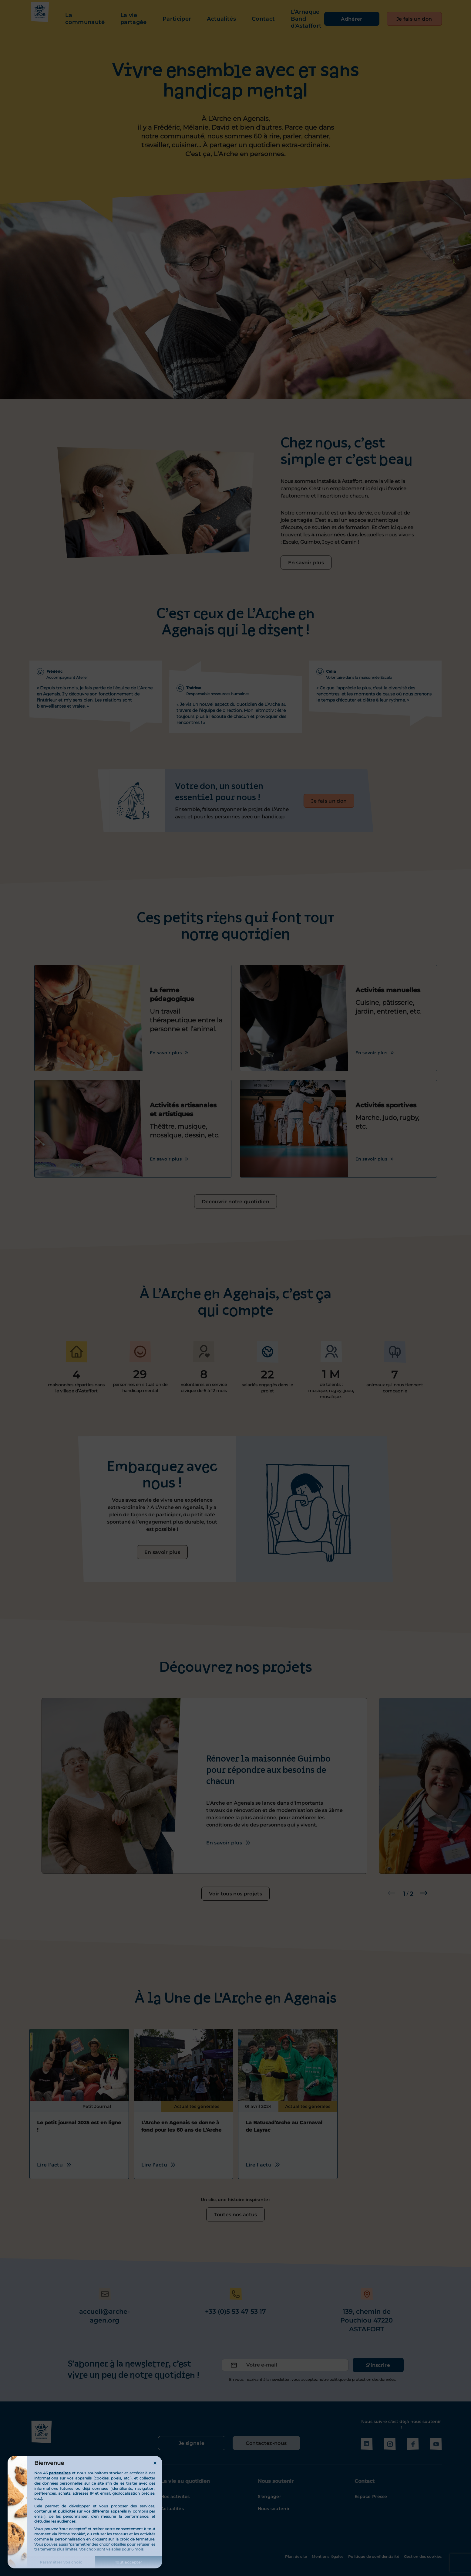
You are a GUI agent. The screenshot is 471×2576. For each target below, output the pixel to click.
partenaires (59, 2473)
